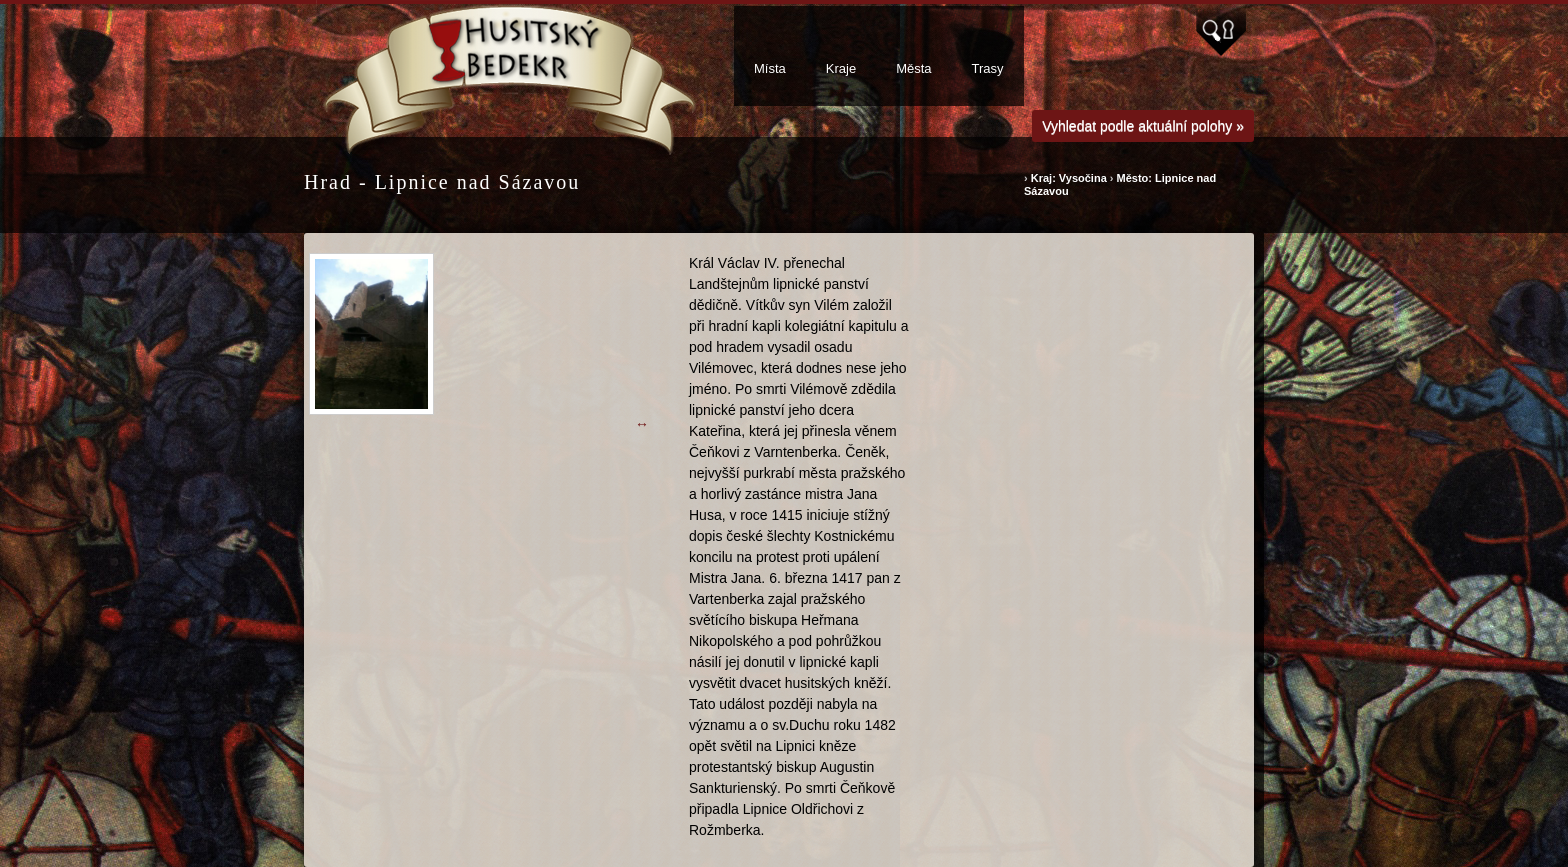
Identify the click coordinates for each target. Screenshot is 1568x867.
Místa (770, 68)
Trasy (988, 68)
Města (913, 68)
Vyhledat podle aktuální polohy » (1143, 126)
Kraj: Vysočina (1069, 178)
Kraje (841, 68)
